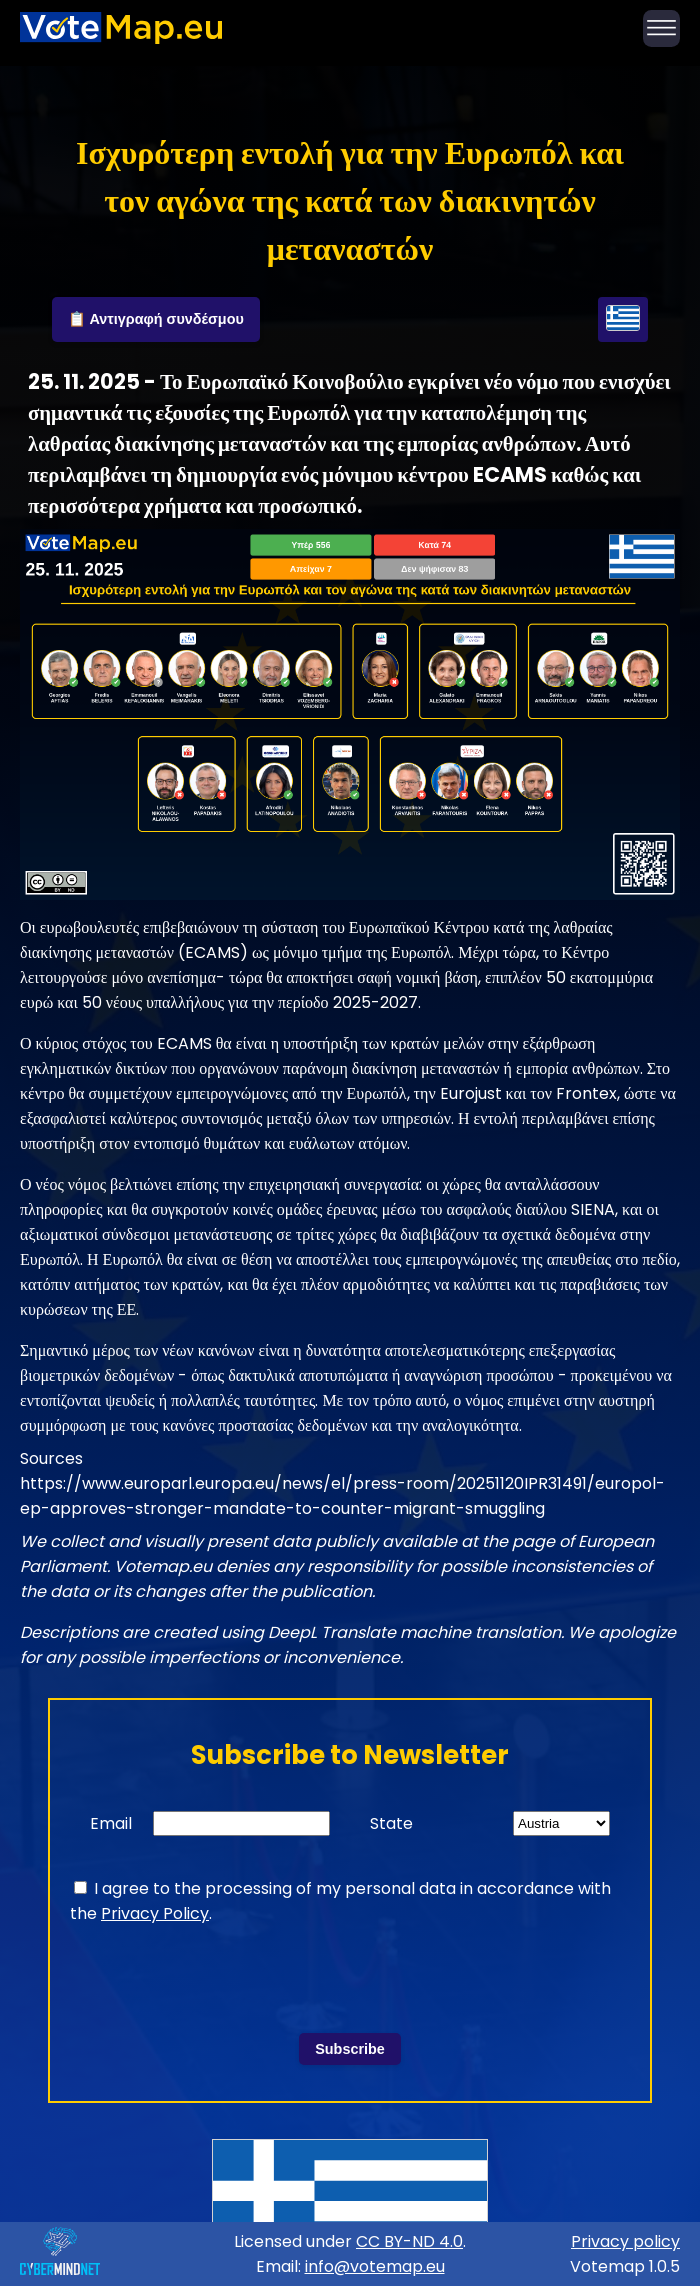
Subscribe (350, 2049)
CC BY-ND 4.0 (409, 2241)
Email (111, 1823)
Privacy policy (625, 2241)
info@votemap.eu (375, 2266)
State (391, 1823)
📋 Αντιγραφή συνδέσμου (156, 319)
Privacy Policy (155, 1913)
